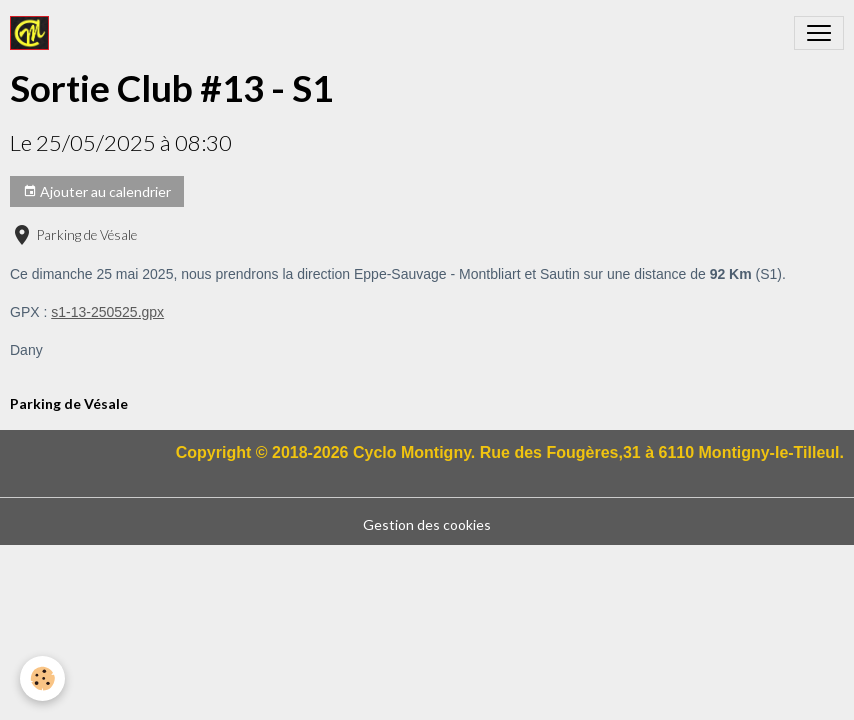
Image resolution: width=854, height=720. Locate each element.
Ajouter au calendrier (97, 192)
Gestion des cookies (427, 524)
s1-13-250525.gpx (107, 312)
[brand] (33, 33)
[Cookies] (42, 678)
